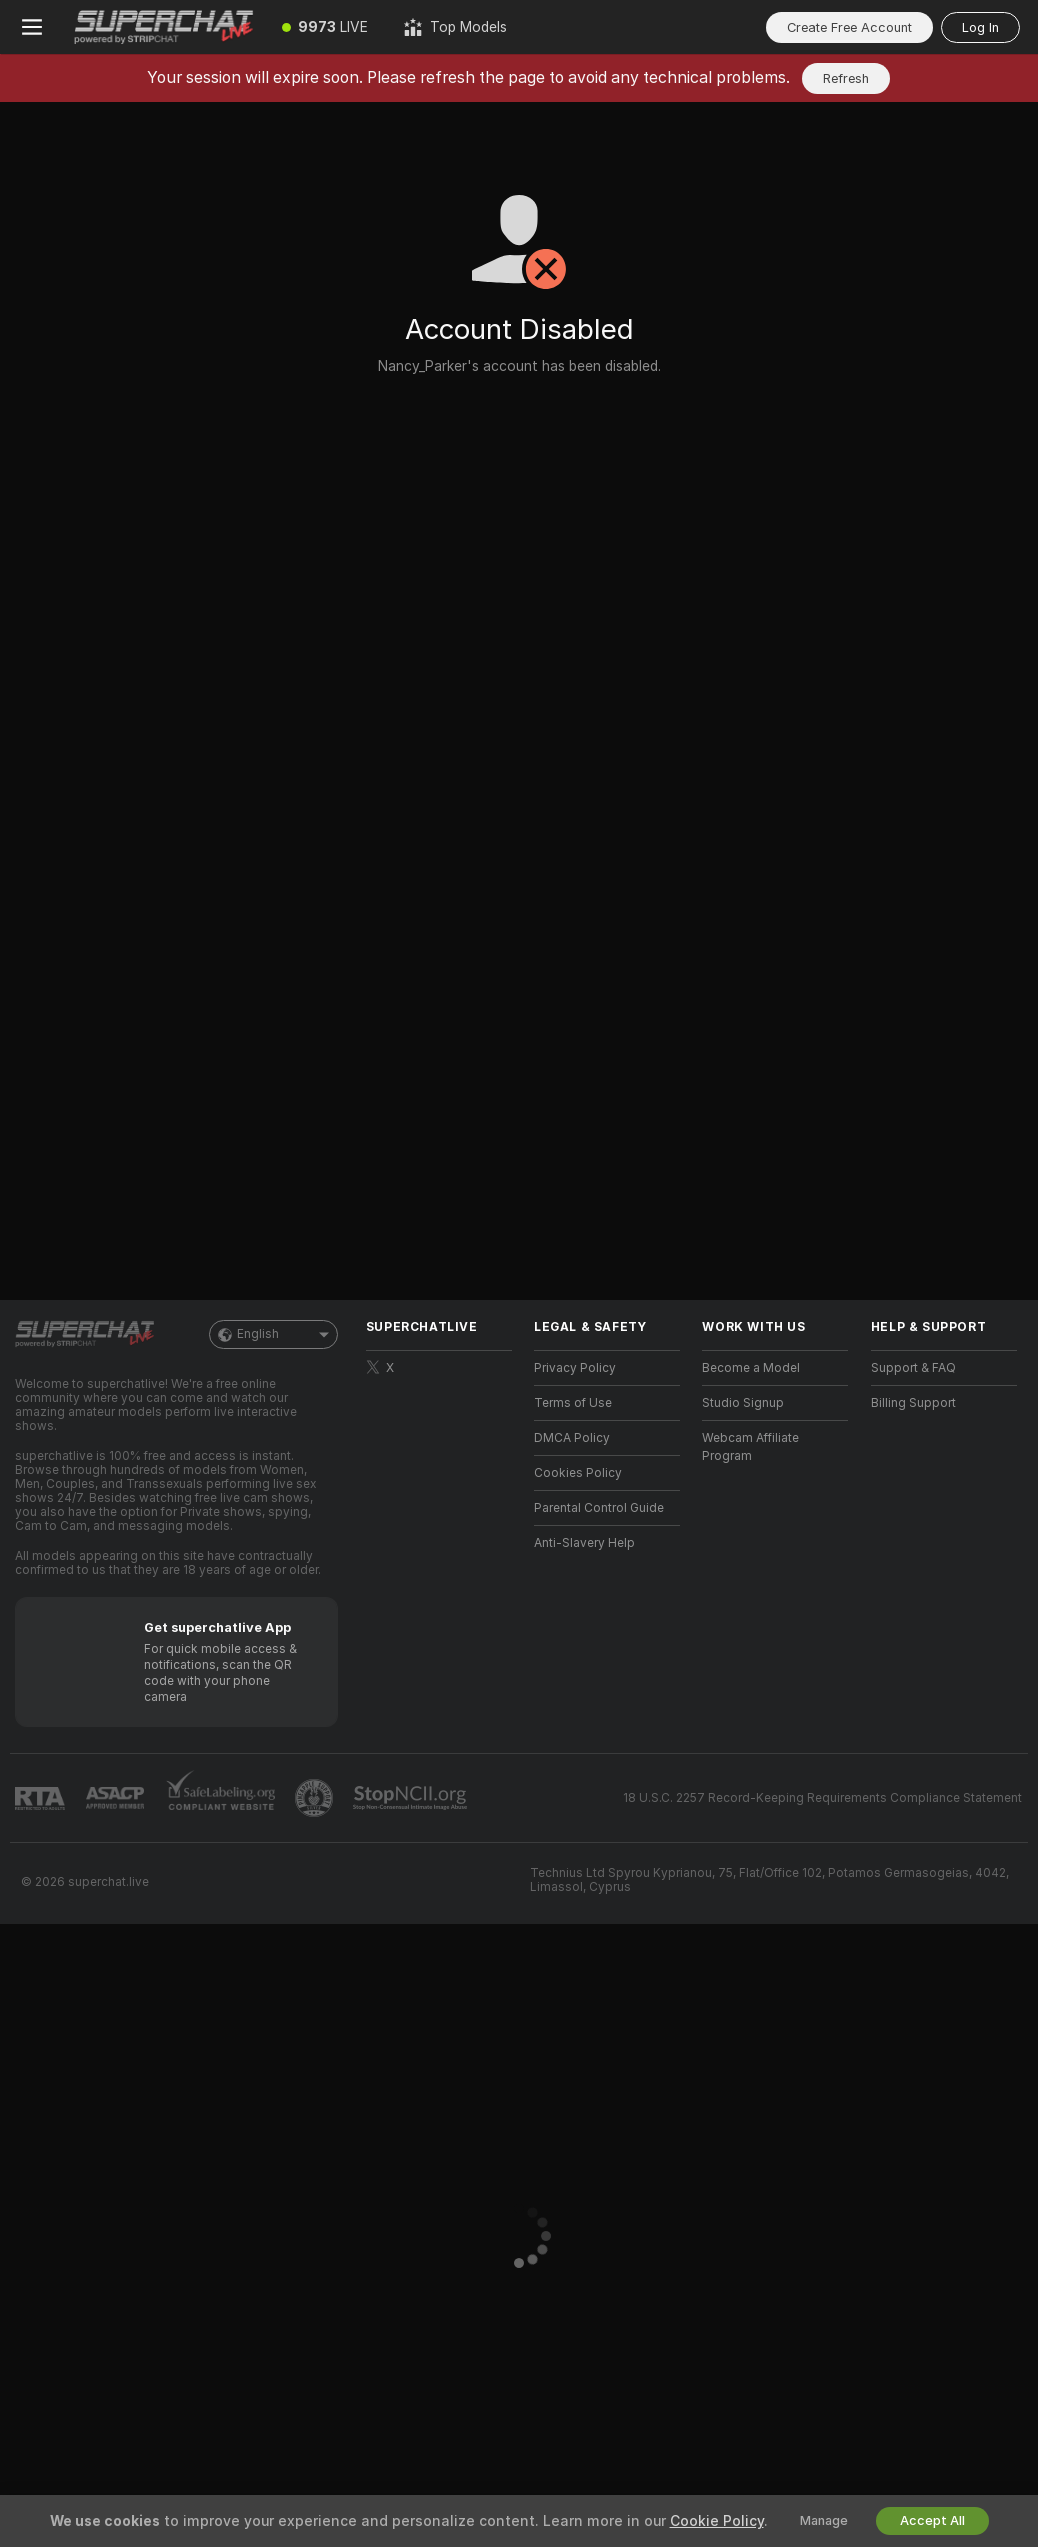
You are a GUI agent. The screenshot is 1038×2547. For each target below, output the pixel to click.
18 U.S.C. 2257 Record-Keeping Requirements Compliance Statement (822, 1798)
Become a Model (751, 1368)
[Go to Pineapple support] (316, 1798)
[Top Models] (455, 27)
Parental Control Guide (599, 1508)
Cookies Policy (578, 1473)
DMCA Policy (572, 1438)
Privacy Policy (575, 1368)
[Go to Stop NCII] (412, 1798)
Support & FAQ (913, 1368)
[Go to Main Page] (164, 27)
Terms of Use (573, 1403)
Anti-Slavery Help (584, 1543)
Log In (980, 27)
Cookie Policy (717, 2521)
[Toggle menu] (32, 27)
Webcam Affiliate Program (750, 1447)
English (273, 1334)
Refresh (846, 78)
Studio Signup (743, 1403)
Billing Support (913, 1403)
